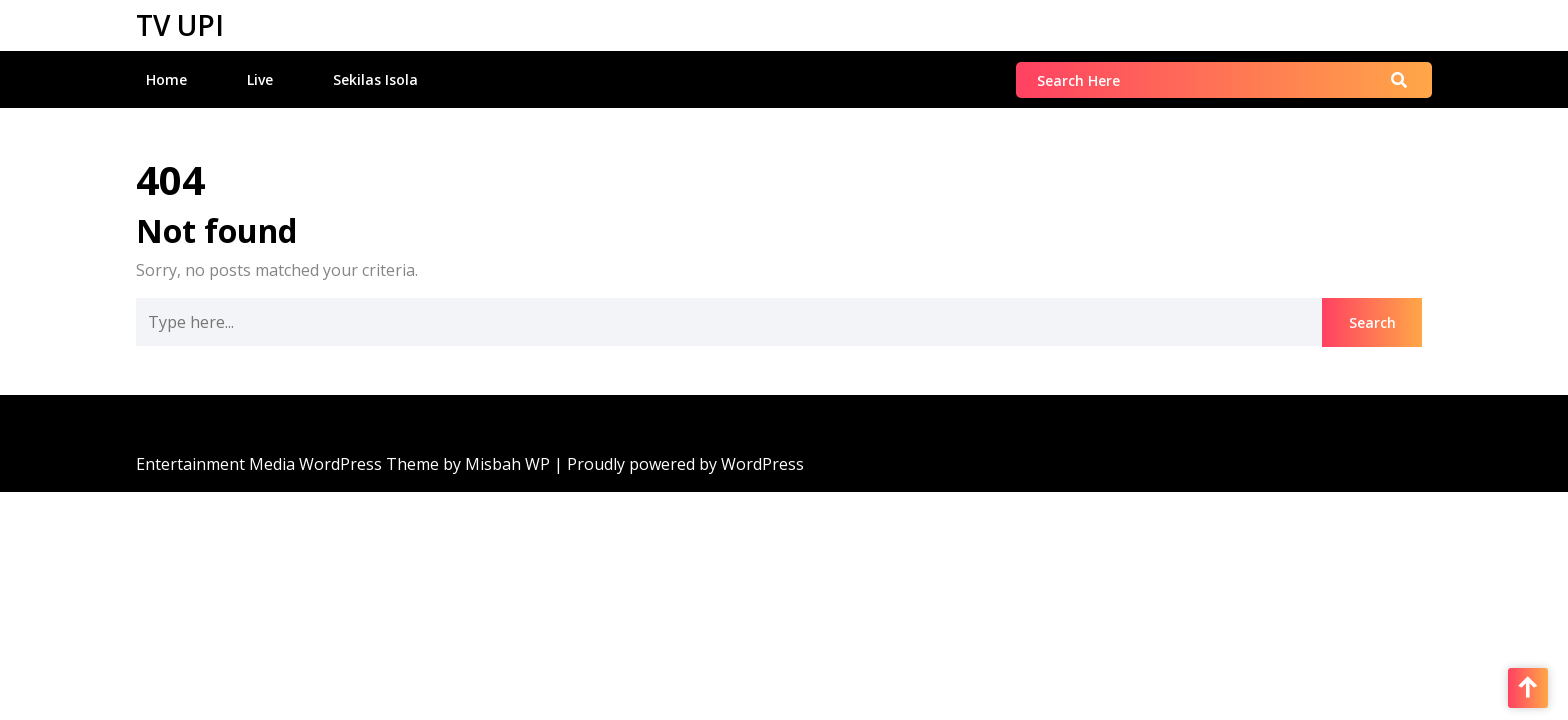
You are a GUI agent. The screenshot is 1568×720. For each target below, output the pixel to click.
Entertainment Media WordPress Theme (289, 464)
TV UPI (180, 25)
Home (166, 79)
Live (260, 79)
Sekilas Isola (375, 79)
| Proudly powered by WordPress (679, 464)
